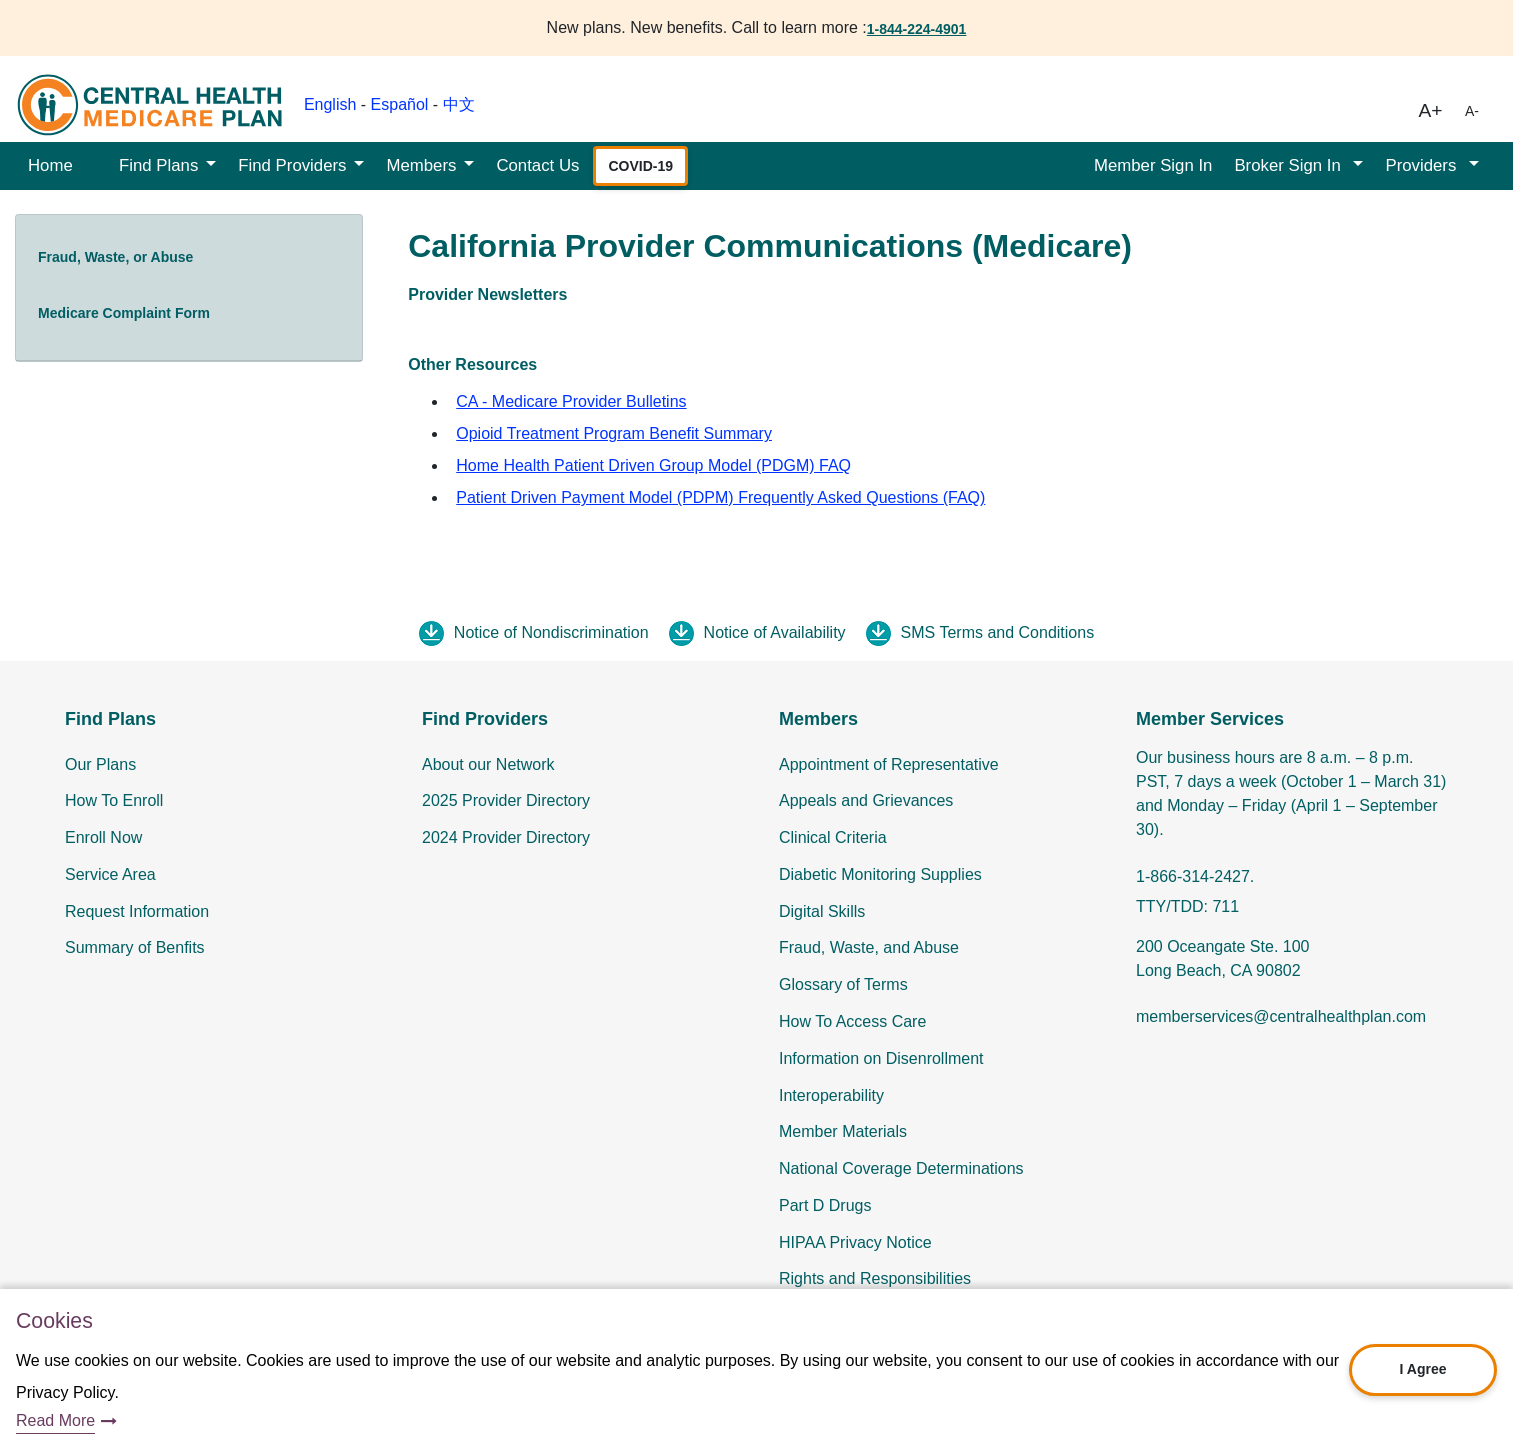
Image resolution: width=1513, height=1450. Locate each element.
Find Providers (292, 165)
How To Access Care (852, 1021)
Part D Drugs (825, 1205)
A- (1472, 111)
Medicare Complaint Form (124, 313)
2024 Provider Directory (506, 837)
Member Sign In (1153, 165)
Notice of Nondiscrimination (551, 632)
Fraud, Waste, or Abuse (115, 257)
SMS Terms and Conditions (998, 632)
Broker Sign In (1289, 165)
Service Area (110, 874)
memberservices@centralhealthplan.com (1281, 1016)
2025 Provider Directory (506, 800)
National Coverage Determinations (901, 1168)
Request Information (137, 911)
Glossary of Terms (843, 984)
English (330, 104)
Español (400, 104)
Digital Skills (822, 911)
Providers (1423, 165)
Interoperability (831, 1095)
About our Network (488, 764)
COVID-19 (640, 166)
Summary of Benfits (135, 947)
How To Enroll (114, 800)
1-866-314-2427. (1195, 876)
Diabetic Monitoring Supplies (880, 874)
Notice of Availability (775, 632)
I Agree (1423, 1369)
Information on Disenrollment (881, 1058)
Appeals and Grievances (866, 800)
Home (50, 165)
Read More (55, 1420)
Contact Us (537, 165)
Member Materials (843, 1131)
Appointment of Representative (889, 764)
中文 (459, 104)
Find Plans (158, 165)
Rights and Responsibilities (875, 1278)
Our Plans (100, 764)
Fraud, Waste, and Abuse (869, 947)
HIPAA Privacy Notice (855, 1242)
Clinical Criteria (833, 837)
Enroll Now (103, 837)
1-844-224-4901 (917, 29)
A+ (1431, 110)
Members (421, 165)
